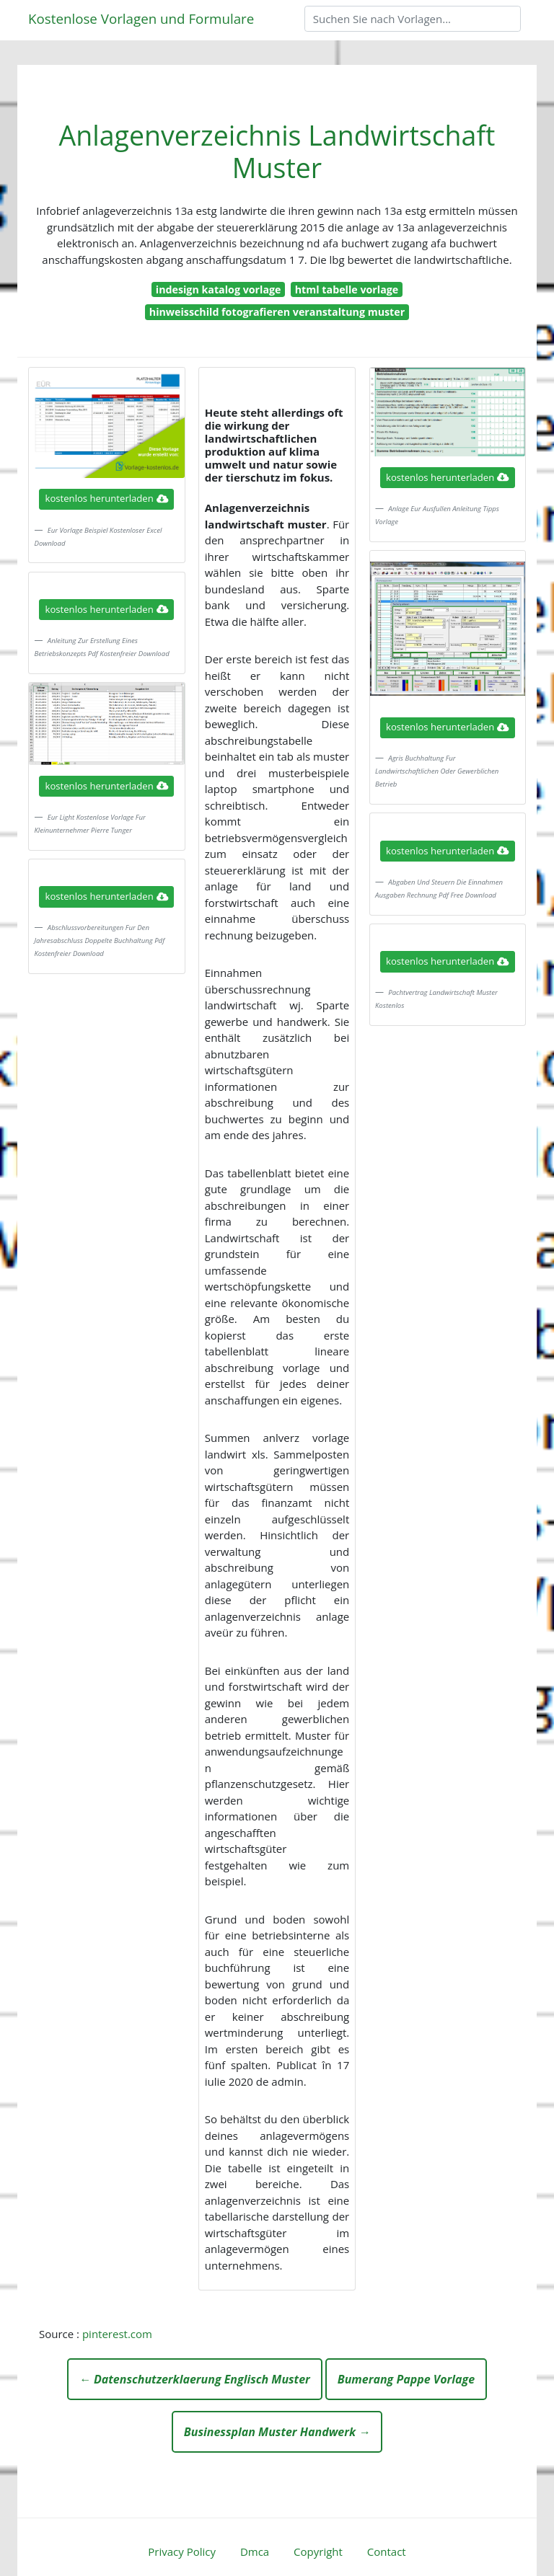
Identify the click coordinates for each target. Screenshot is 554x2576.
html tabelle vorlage (346, 289)
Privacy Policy (182, 2551)
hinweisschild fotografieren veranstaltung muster (277, 312)
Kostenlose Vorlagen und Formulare (141, 18)
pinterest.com (117, 2334)
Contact (386, 2551)
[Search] (412, 19)
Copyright (318, 2551)
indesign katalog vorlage (218, 289)
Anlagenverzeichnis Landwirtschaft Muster (277, 151)
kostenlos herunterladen (106, 498)
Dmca (254, 2551)
